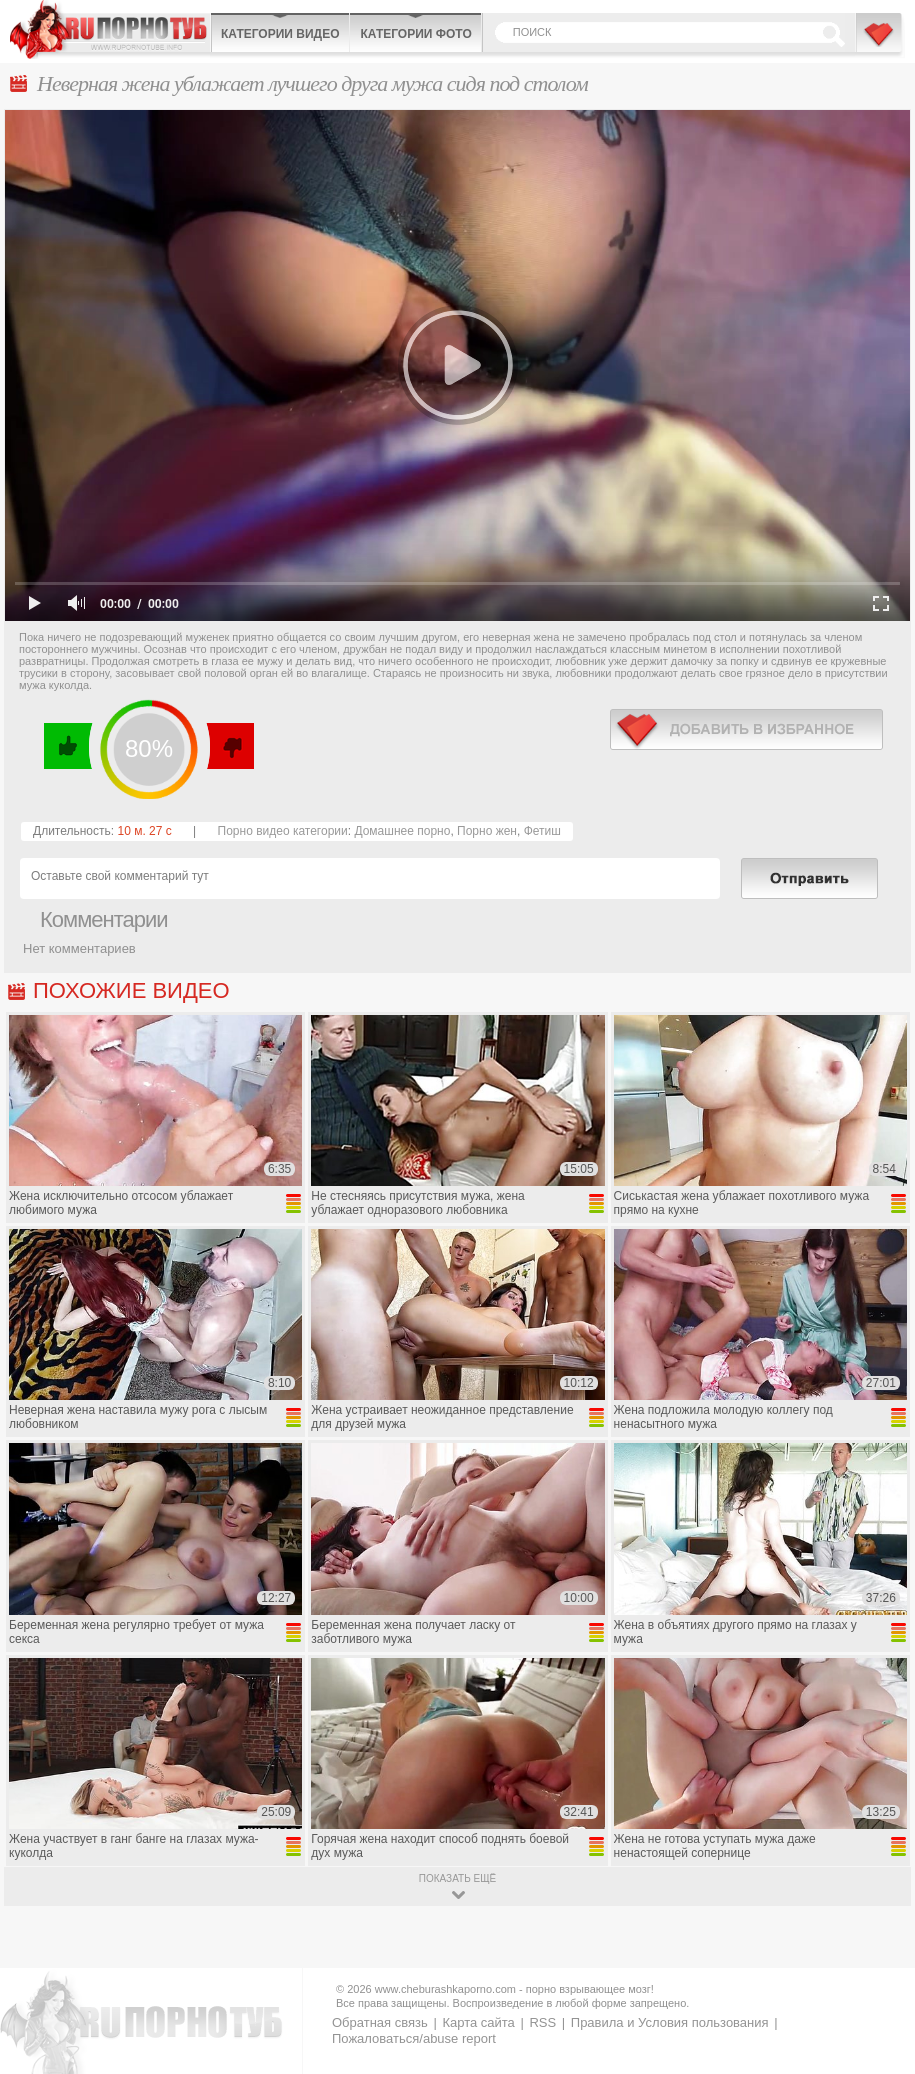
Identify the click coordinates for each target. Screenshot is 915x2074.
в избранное (746, 729)
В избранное (880, 43)
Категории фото (415, 34)
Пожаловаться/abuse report (414, 2038)
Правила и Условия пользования (670, 2022)
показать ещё (457, 1878)
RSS (542, 2022)
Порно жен (487, 831)
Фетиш (542, 831)
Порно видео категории (283, 831)
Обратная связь (380, 2022)
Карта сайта (478, 2022)
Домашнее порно (402, 831)
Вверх (876, 1946)
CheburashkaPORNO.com (110, 29)
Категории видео (280, 34)
